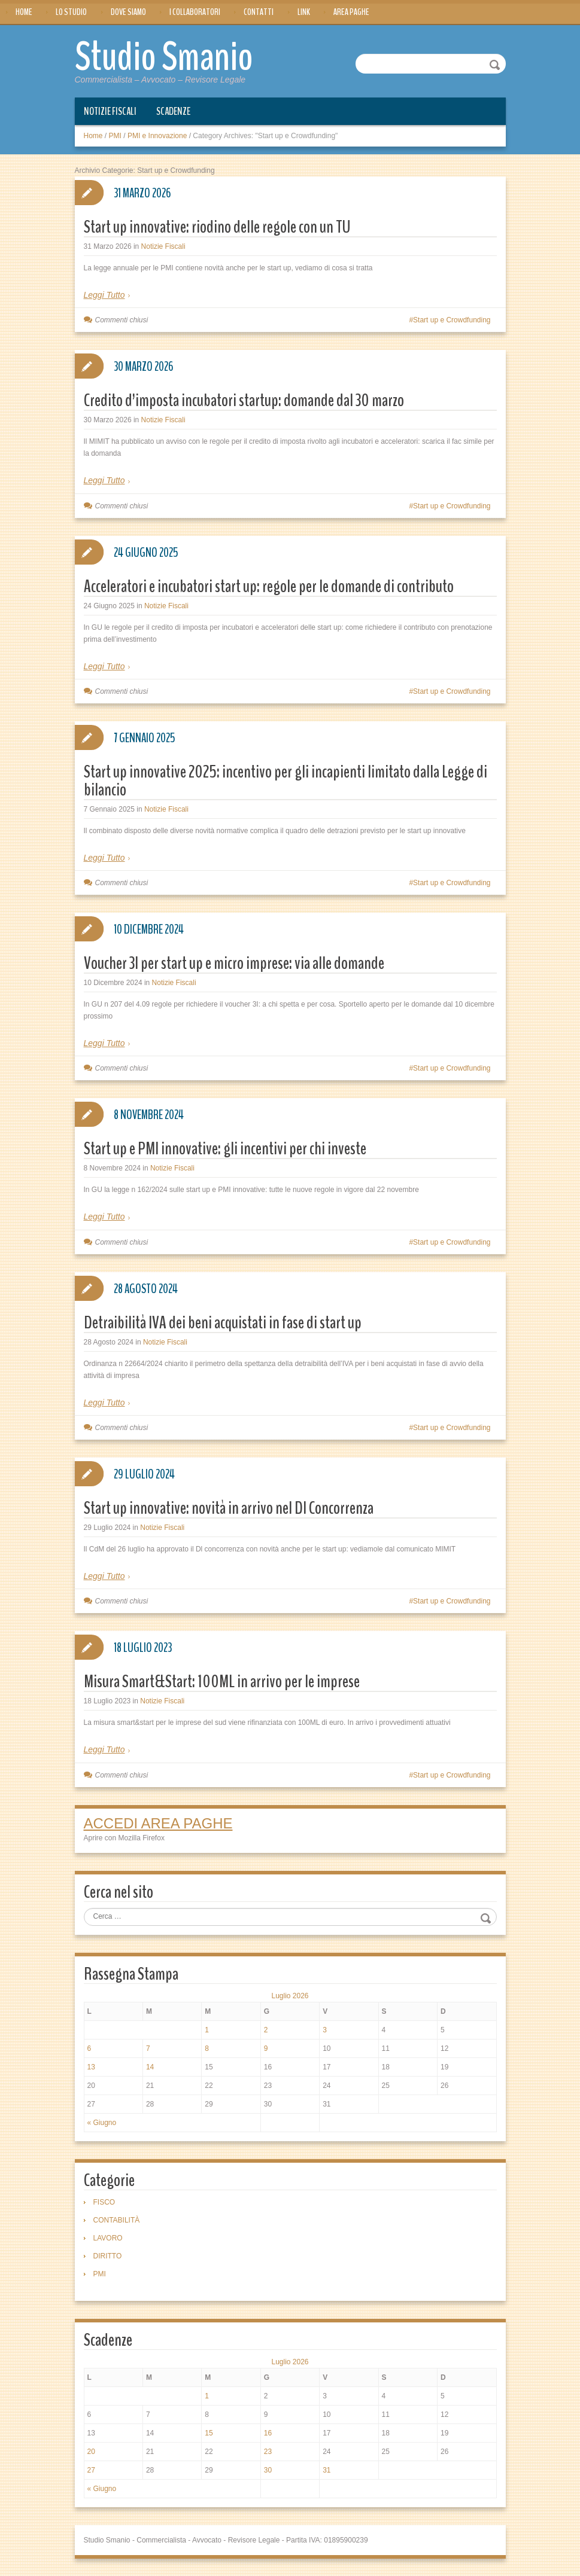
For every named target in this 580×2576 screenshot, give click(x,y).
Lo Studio (71, 12)
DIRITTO (107, 2255)
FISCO (104, 2201)
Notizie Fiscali (110, 110)
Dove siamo (128, 12)
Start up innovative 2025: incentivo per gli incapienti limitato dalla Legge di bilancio (285, 780)
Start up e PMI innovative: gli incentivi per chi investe (225, 1148)
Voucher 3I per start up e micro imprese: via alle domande (234, 962)
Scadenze (173, 110)
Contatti (259, 12)
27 (91, 2469)
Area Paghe (351, 12)
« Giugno (102, 2122)
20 (91, 2451)
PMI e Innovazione (157, 135)
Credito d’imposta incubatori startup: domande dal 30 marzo (244, 400)
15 (208, 2432)
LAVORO (108, 2237)
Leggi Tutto (104, 294)
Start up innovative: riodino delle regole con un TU (217, 226)
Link (303, 12)
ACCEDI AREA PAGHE (158, 1823)
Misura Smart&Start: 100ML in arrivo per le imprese (222, 1681)
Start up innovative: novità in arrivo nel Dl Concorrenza (228, 1507)
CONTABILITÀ (116, 2219)
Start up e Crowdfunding (451, 319)
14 (150, 2066)
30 (268, 2469)
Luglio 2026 (289, 1995)
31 (326, 2469)
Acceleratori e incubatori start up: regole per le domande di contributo (269, 586)
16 (268, 2432)
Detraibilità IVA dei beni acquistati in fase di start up (223, 1322)
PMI (115, 135)
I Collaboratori (194, 12)
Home (24, 12)
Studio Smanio (177, 55)
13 (91, 2066)
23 (268, 2451)
